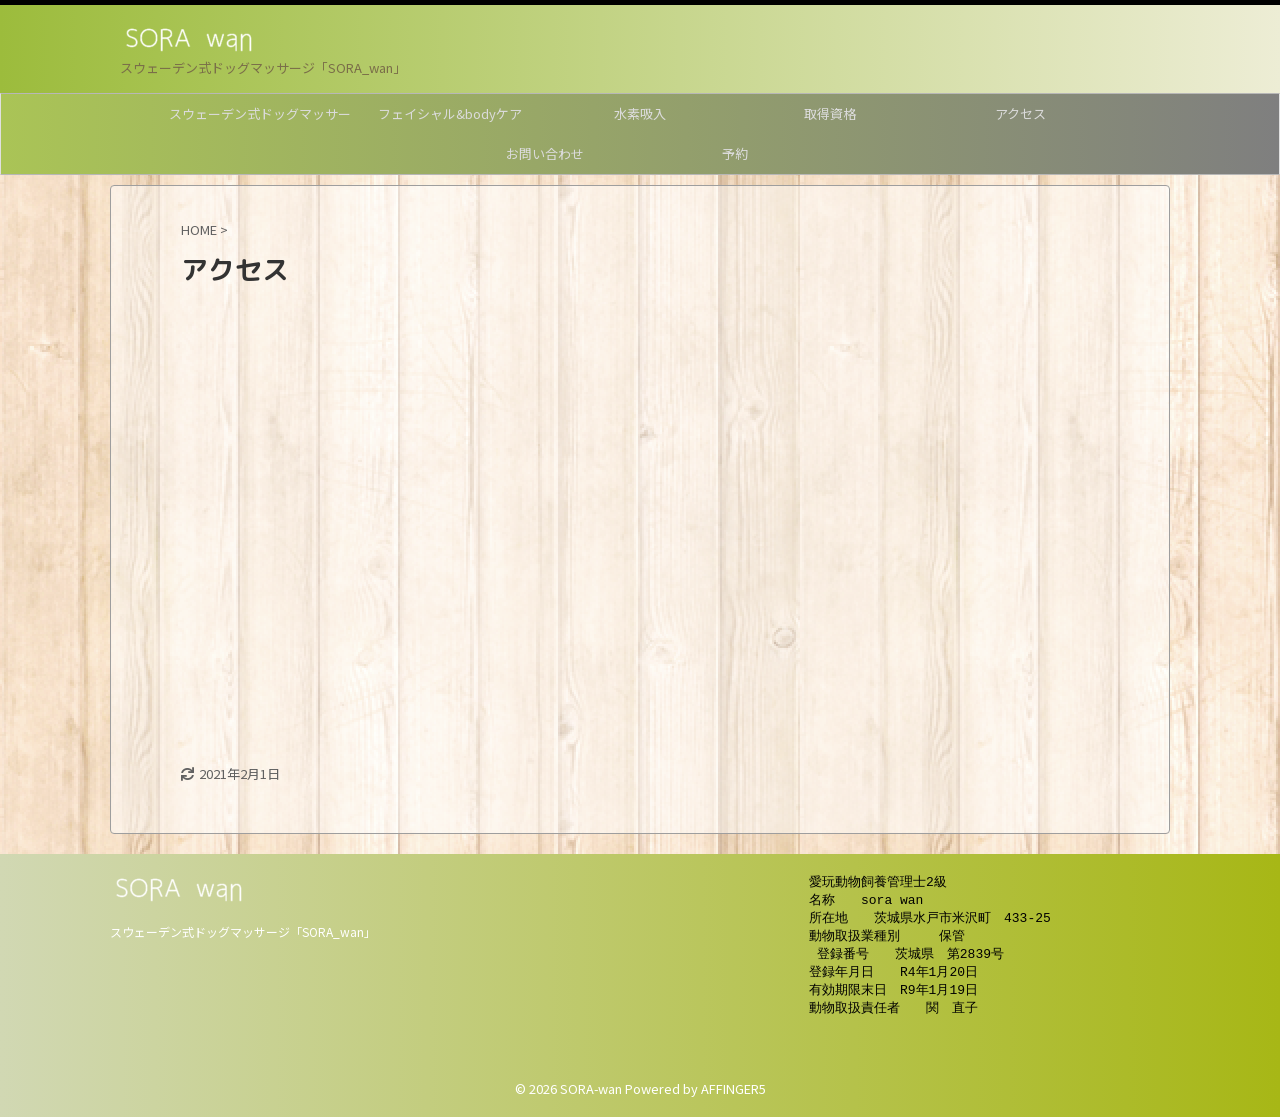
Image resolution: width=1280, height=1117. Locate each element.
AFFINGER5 (733, 1088)
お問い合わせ (545, 153)
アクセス (1020, 113)
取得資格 (830, 113)
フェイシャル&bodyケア (450, 113)
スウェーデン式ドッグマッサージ (260, 119)
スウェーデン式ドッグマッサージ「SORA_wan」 (243, 931)
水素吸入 (640, 113)
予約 (735, 153)
